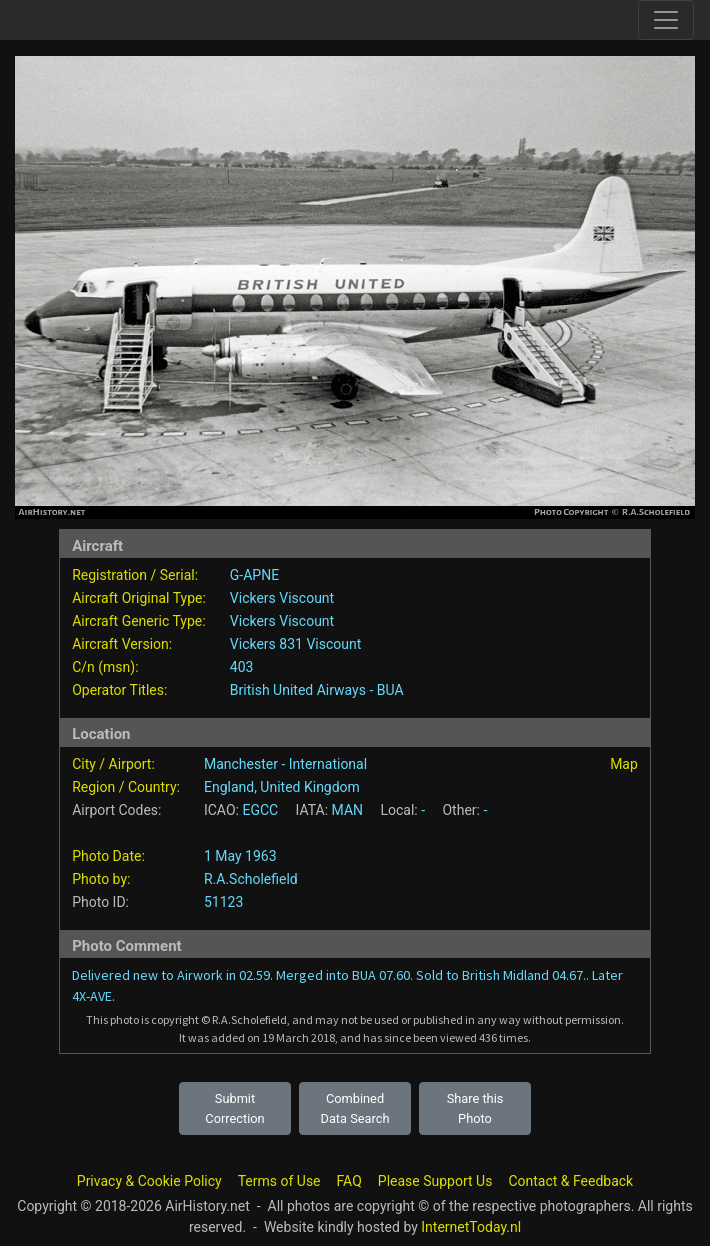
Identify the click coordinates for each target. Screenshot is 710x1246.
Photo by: (101, 879)
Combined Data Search (355, 1108)
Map (624, 764)
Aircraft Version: (122, 644)
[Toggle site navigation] (666, 20)
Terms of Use (279, 1181)
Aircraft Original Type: (139, 598)
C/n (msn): (105, 667)
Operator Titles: (119, 690)
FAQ (349, 1181)
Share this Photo (475, 1108)
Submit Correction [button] (234, 1108)
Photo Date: (108, 856)
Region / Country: (126, 787)
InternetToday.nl (471, 1227)
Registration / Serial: (135, 575)
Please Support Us (435, 1181)
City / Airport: (113, 764)
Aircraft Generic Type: (138, 621)
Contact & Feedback (570, 1181)
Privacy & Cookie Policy (149, 1181)
